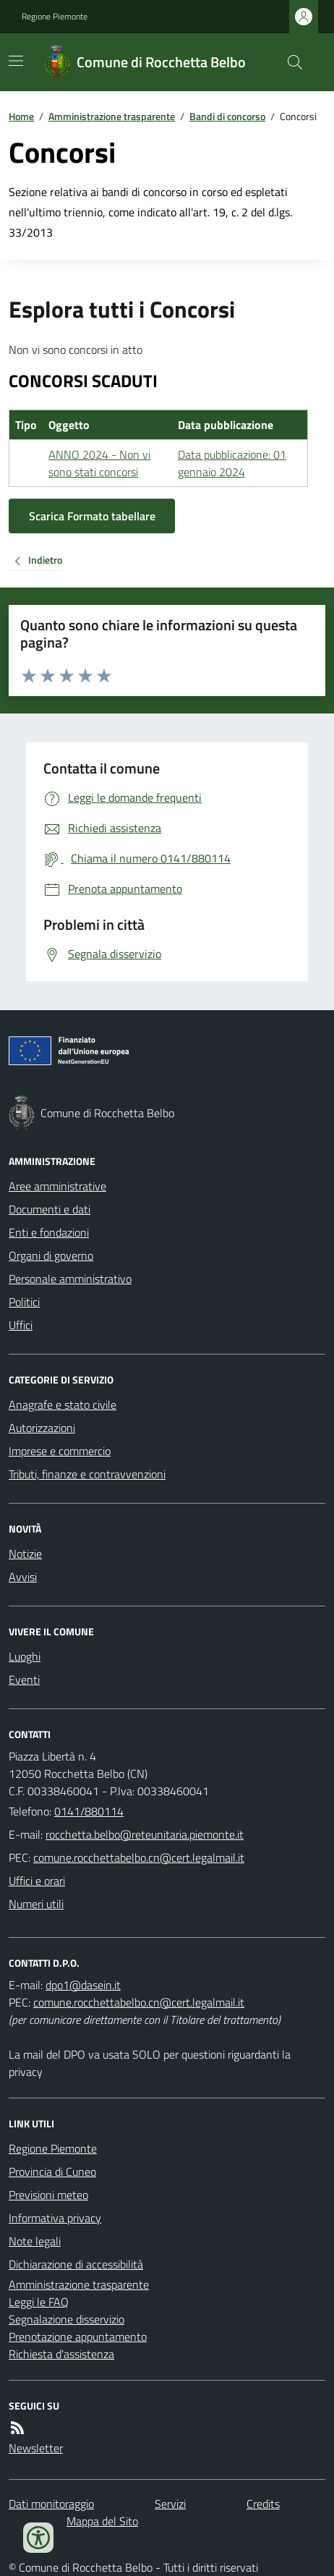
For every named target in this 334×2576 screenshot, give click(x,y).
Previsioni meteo (48, 2194)
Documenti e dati (49, 1209)
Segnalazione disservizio (66, 2319)
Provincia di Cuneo (52, 2171)
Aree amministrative (57, 1186)
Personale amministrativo (70, 1278)
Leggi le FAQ (39, 2301)
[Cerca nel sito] (289, 62)
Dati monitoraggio (51, 2503)
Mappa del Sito (102, 2521)
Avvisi (23, 1576)
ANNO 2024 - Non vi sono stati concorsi (99, 463)
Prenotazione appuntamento (78, 2336)
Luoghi (24, 1656)
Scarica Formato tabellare (92, 516)
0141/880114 (89, 1811)
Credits (263, 2503)
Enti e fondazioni (49, 1232)
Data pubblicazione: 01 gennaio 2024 (232, 463)
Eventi (24, 1679)
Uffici (21, 1325)
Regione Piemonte (54, 16)
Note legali (35, 2241)
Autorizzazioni (42, 1427)
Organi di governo (51, 1255)
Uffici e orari (37, 1880)
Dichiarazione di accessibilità (76, 2264)
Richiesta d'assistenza (61, 2354)
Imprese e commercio (60, 1450)
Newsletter (36, 2448)
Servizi (170, 2503)
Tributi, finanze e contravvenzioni (87, 1474)
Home (21, 116)
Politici (24, 1301)
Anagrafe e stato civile (62, 1404)
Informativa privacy (55, 2218)
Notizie (25, 1553)
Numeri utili (36, 1903)
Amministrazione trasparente (111, 116)
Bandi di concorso (227, 116)
